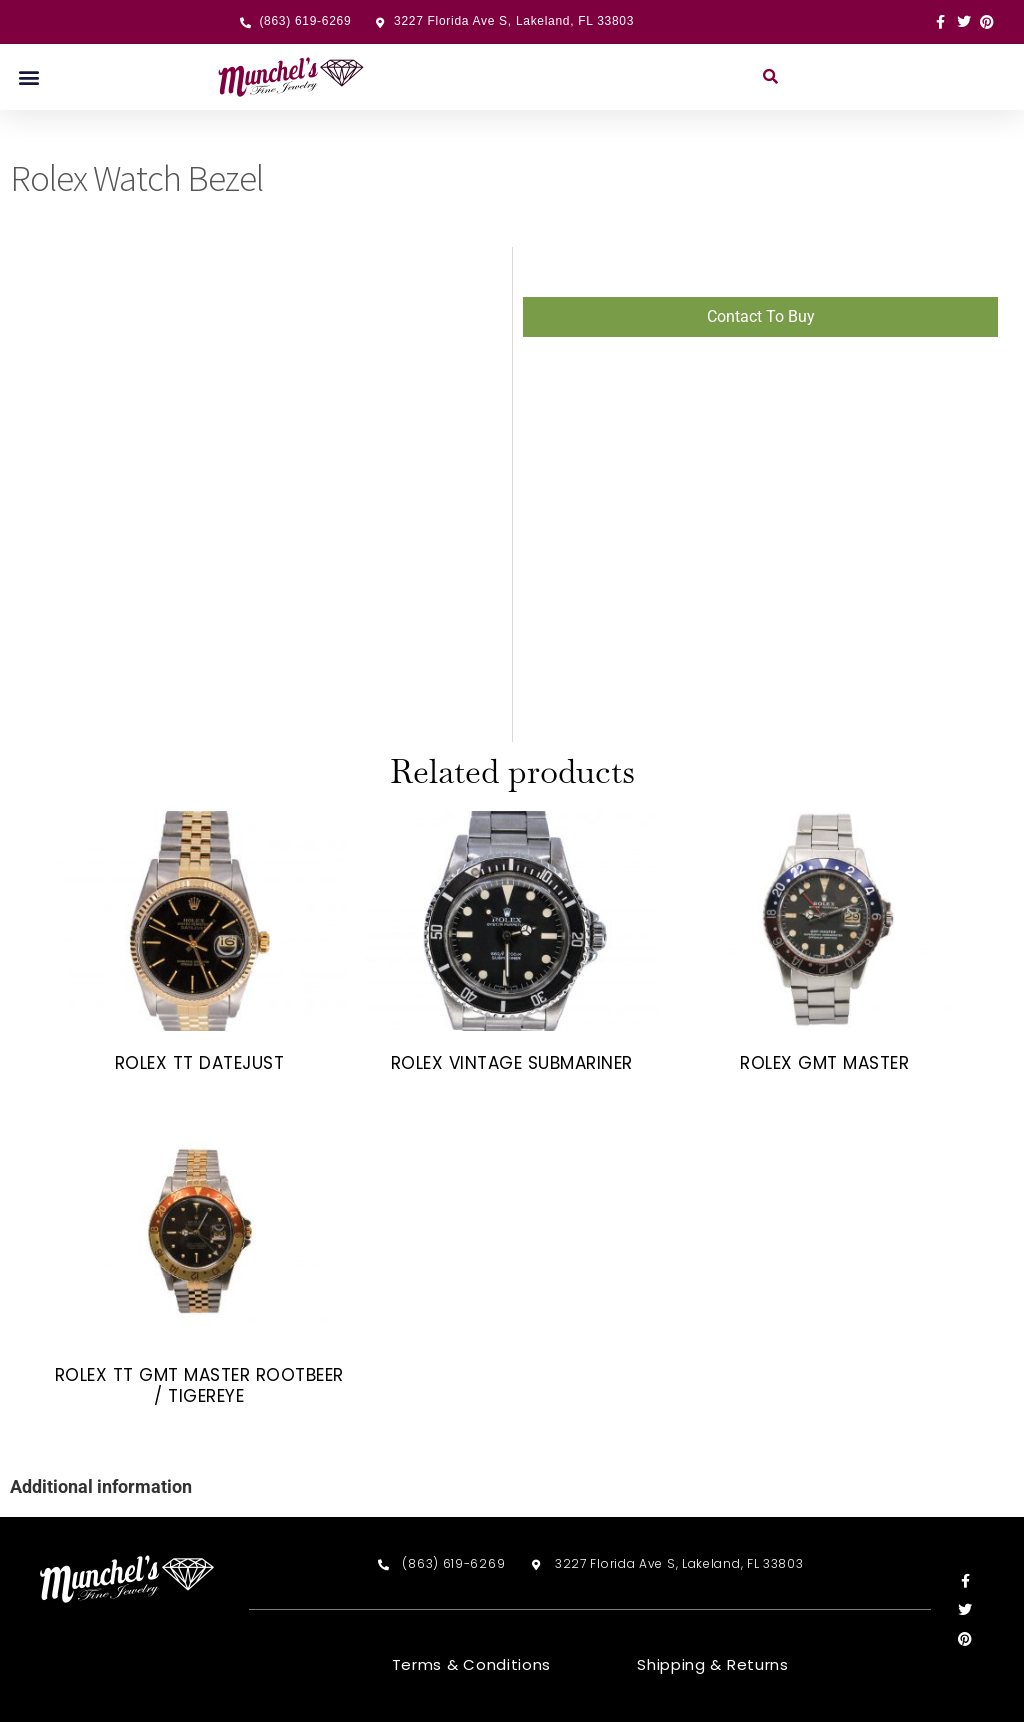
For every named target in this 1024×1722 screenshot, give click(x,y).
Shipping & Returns (713, 1665)
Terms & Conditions (472, 1665)
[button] (28, 77)
